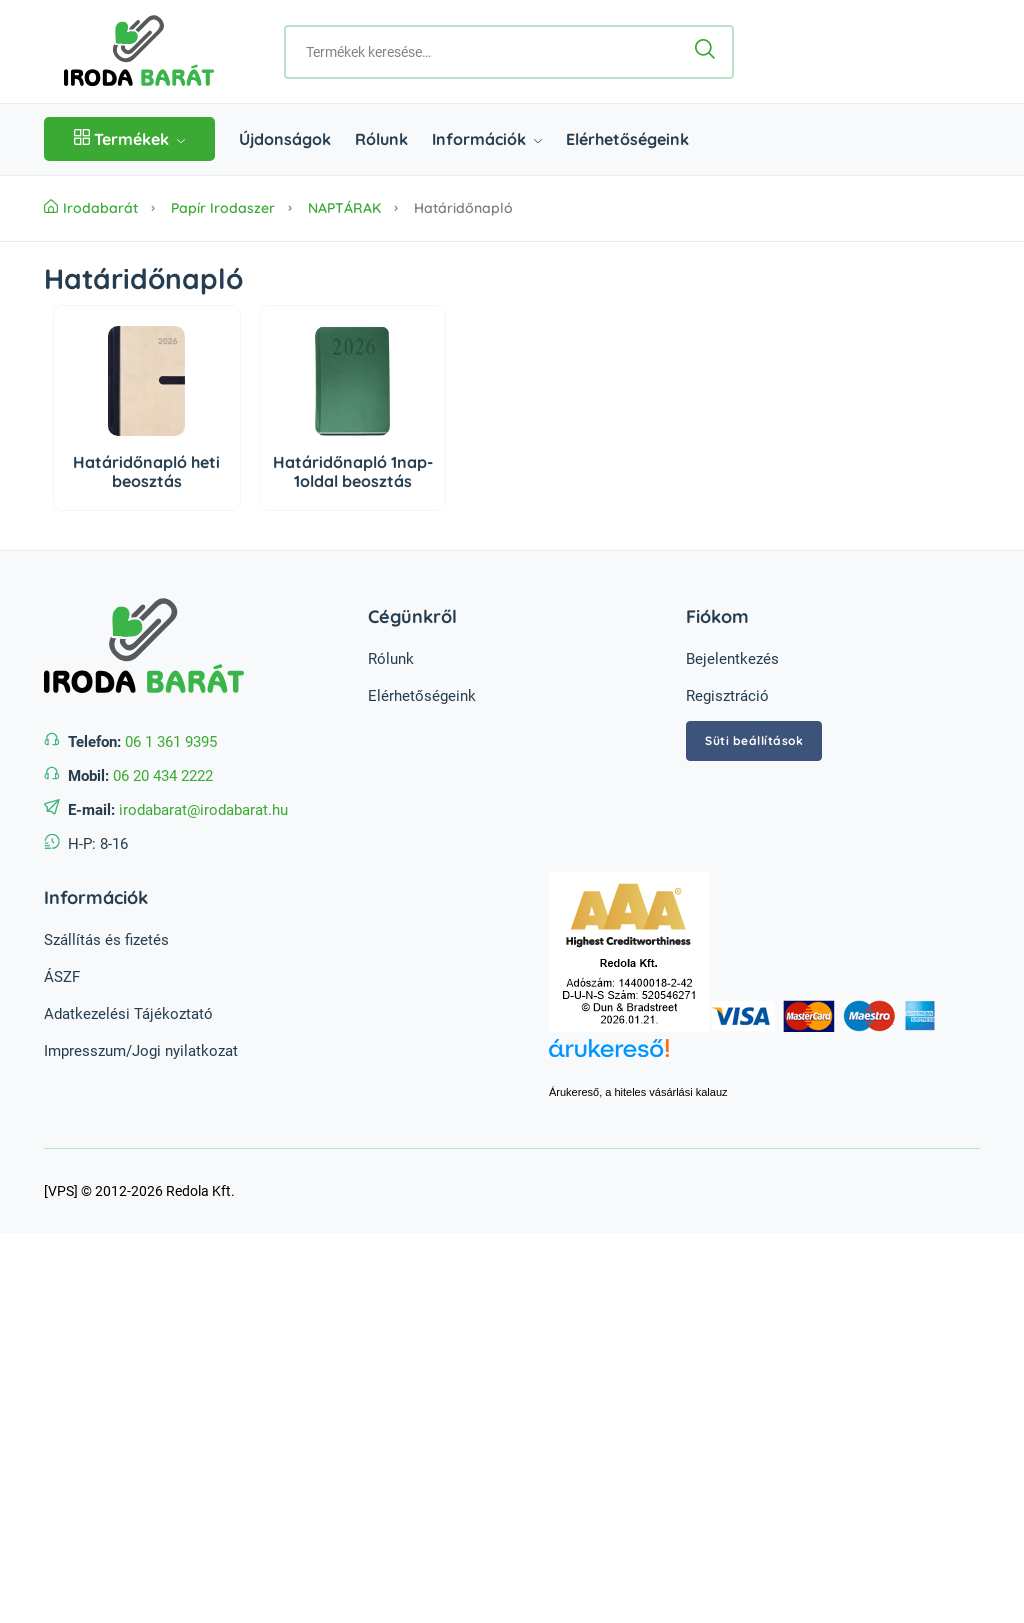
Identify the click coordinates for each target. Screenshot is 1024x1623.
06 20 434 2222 (163, 776)
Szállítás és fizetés (106, 940)
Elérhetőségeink (627, 139)
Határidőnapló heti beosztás (146, 471)
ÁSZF (62, 977)
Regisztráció (727, 696)
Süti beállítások (754, 740)
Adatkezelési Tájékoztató (128, 1014)
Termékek (129, 139)
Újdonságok (285, 139)
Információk (487, 139)
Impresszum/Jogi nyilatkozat (141, 1051)
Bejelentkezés (732, 659)
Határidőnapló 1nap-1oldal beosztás (353, 471)
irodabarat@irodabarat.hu (203, 810)
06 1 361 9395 (171, 742)
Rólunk (381, 139)
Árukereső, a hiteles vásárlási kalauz (638, 1092)
